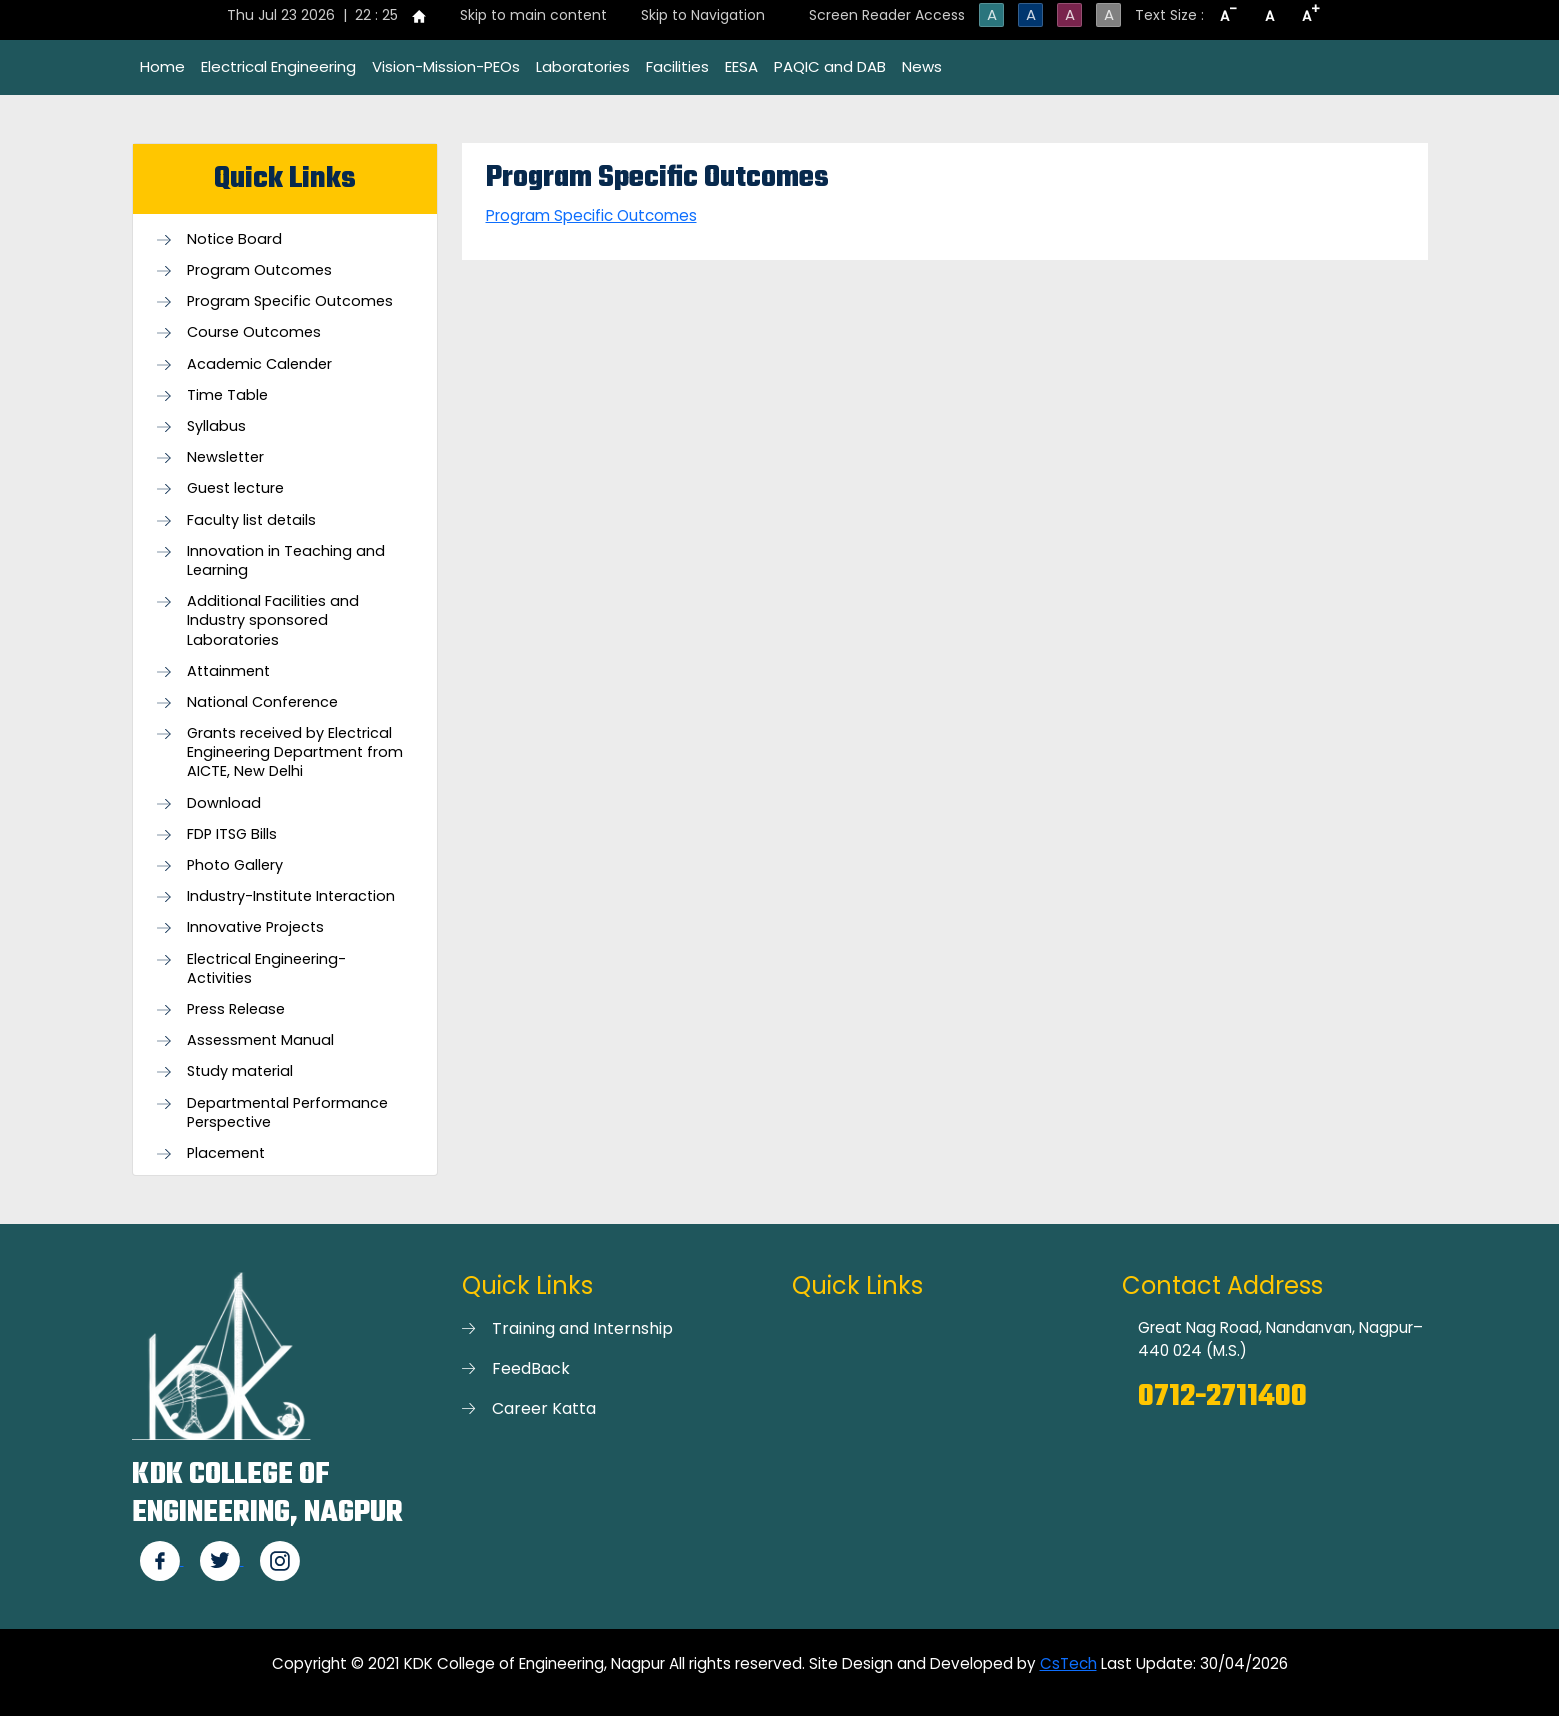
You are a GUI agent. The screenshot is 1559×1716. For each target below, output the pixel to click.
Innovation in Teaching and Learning (286, 561)
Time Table (227, 395)
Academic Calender (259, 364)
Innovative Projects (255, 927)
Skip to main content (533, 15)
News (922, 66)
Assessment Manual (260, 1040)
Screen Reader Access (887, 15)
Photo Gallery (235, 865)
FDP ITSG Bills (232, 834)
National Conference (262, 702)
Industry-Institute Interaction (291, 896)
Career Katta (544, 1408)
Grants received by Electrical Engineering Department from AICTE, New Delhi (295, 752)
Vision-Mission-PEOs (446, 66)
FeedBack (531, 1368)
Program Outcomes (259, 270)
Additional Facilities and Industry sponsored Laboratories (273, 620)
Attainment (228, 671)
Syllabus (216, 426)
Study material (240, 1071)
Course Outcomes (254, 332)
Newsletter (225, 457)
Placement (226, 1153)
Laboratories (583, 66)
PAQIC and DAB (830, 66)
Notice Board (234, 239)
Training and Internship (582, 1328)
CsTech (1068, 1663)
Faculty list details (251, 520)
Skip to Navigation (703, 15)
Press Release (236, 1009)
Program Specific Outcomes (290, 301)
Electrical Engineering (278, 66)
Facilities (677, 66)
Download (224, 803)
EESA (741, 66)
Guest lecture (235, 488)
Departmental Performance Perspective (287, 1113)
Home (162, 66)
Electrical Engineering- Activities (266, 969)
